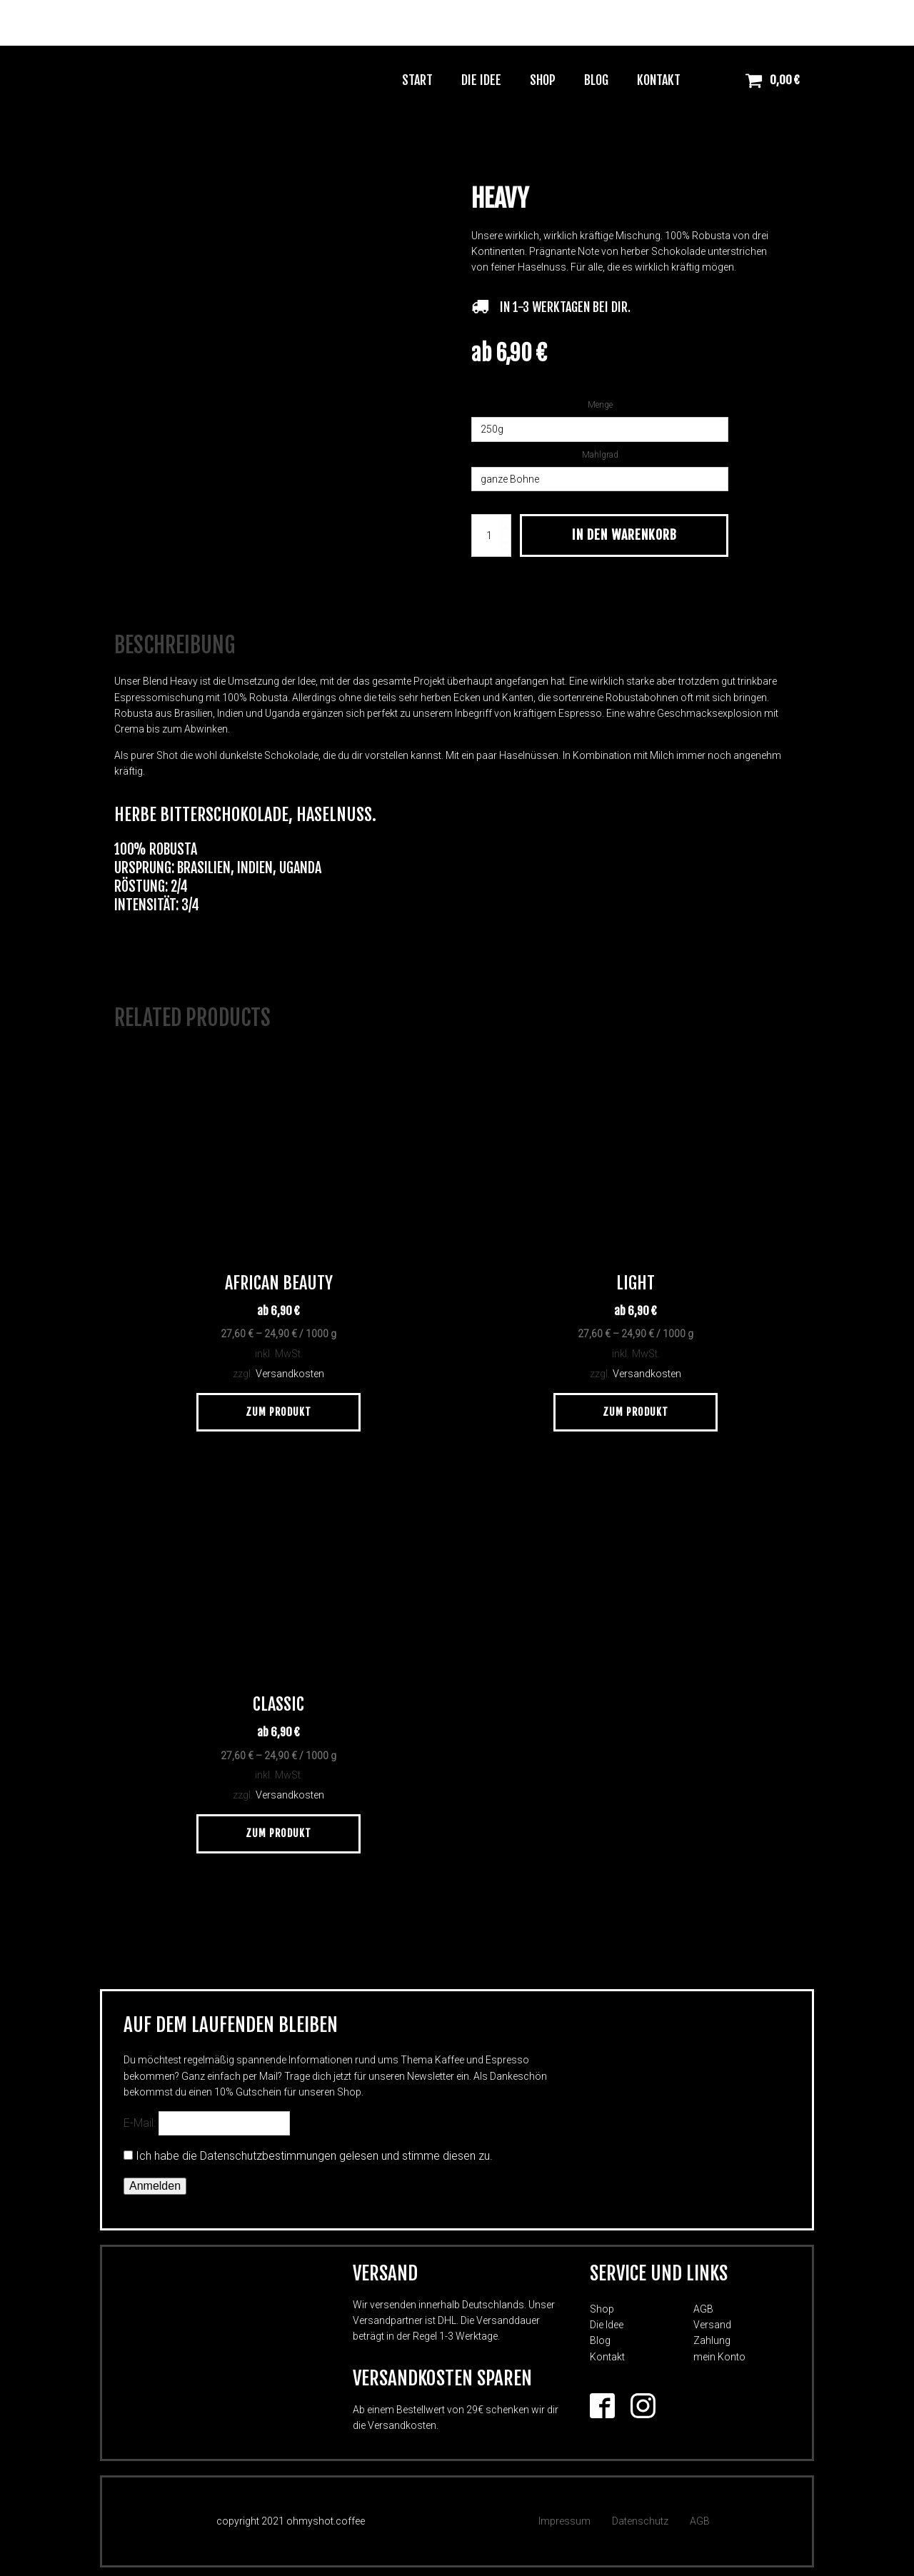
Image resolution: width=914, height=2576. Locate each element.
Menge (600, 405)
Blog (596, 80)
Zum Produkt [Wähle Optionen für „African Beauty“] (278, 1406)
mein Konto (719, 2351)
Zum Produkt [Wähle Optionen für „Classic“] (278, 1828)
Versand (712, 2319)
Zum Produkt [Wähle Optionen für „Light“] (635, 1406)
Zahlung (711, 2335)
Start (417, 80)
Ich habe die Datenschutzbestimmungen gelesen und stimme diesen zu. (314, 2151)
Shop (543, 80)
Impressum (564, 2516)
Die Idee (481, 80)
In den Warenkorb (624, 535)
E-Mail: (207, 2118)
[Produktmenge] (491, 535)
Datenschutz (640, 2516)
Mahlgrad (600, 455)
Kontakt (659, 80)
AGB (703, 2303)
